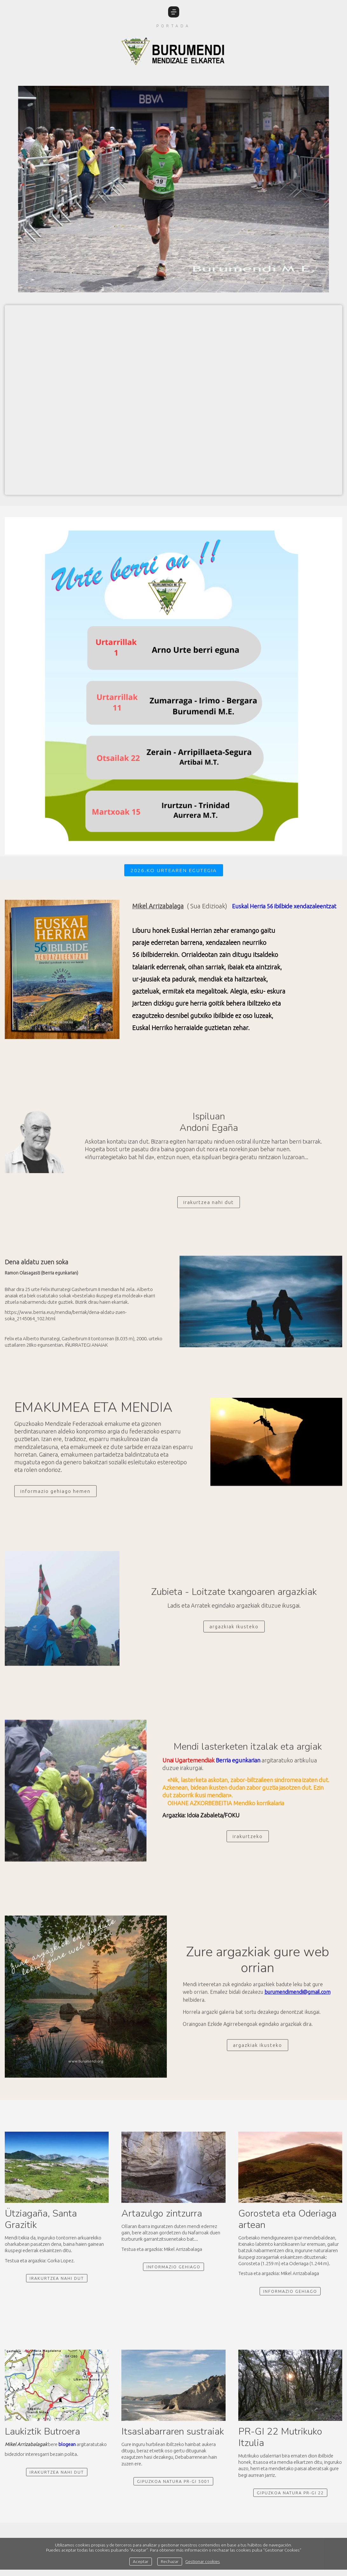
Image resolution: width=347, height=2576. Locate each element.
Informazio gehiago (173, 2267)
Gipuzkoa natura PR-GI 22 (290, 2493)
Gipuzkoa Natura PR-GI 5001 (173, 2481)
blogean (67, 2444)
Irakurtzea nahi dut (57, 2472)
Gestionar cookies (202, 2561)
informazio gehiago (290, 2291)
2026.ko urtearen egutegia (174, 870)
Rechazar (170, 2561)
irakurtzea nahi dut (57, 2278)
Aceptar (140, 2561)
